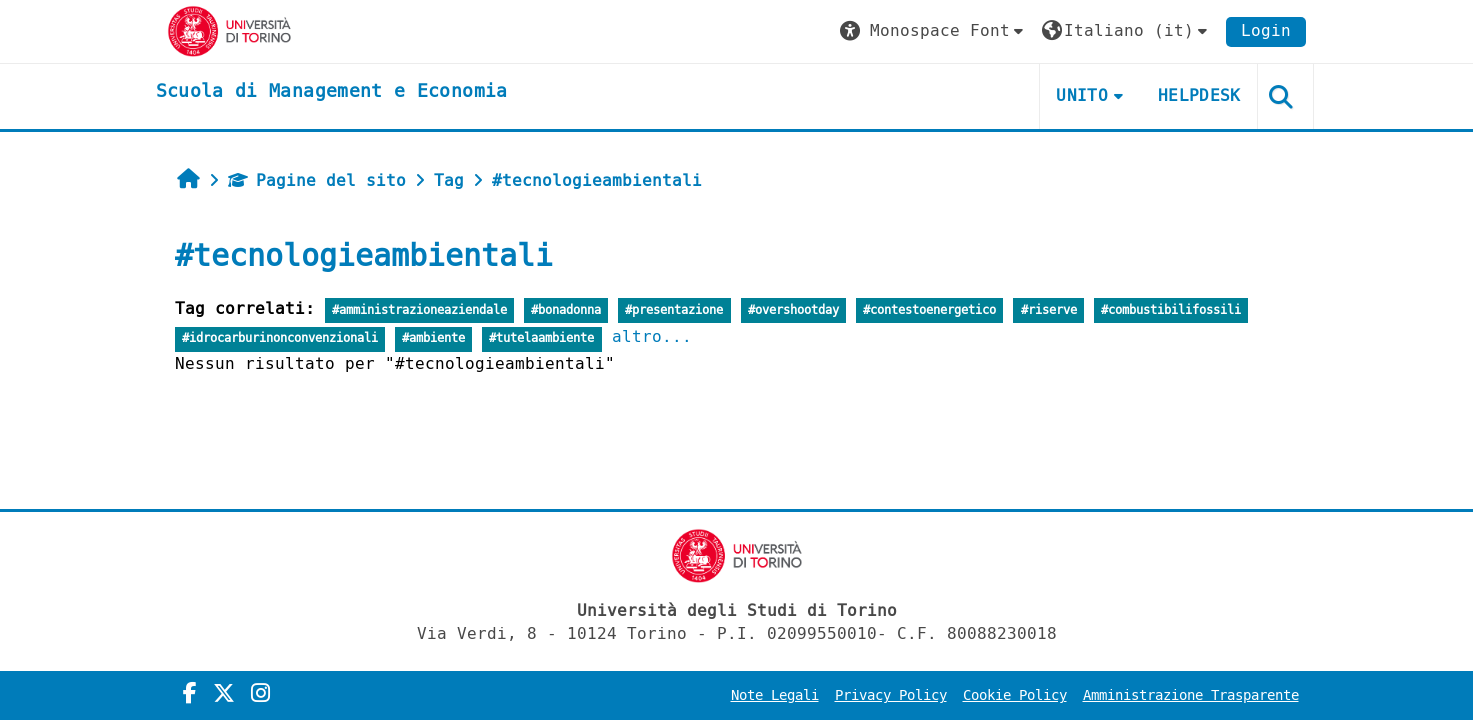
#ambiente (433, 338)
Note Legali (775, 695)
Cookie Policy (1015, 695)
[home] (332, 92)
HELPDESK (1199, 95)
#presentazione (674, 310)
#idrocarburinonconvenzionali (280, 338)
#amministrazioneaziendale (419, 310)
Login (1266, 30)
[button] (934, 31)
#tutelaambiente (541, 338)
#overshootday (793, 310)
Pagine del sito (317, 180)
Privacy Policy (891, 695)
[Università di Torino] (229, 30)
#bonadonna (566, 310)
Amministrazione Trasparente (1191, 695)
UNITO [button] (1082, 95)
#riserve (1049, 310)
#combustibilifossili (1171, 310)
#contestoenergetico (929, 310)
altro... (652, 336)
